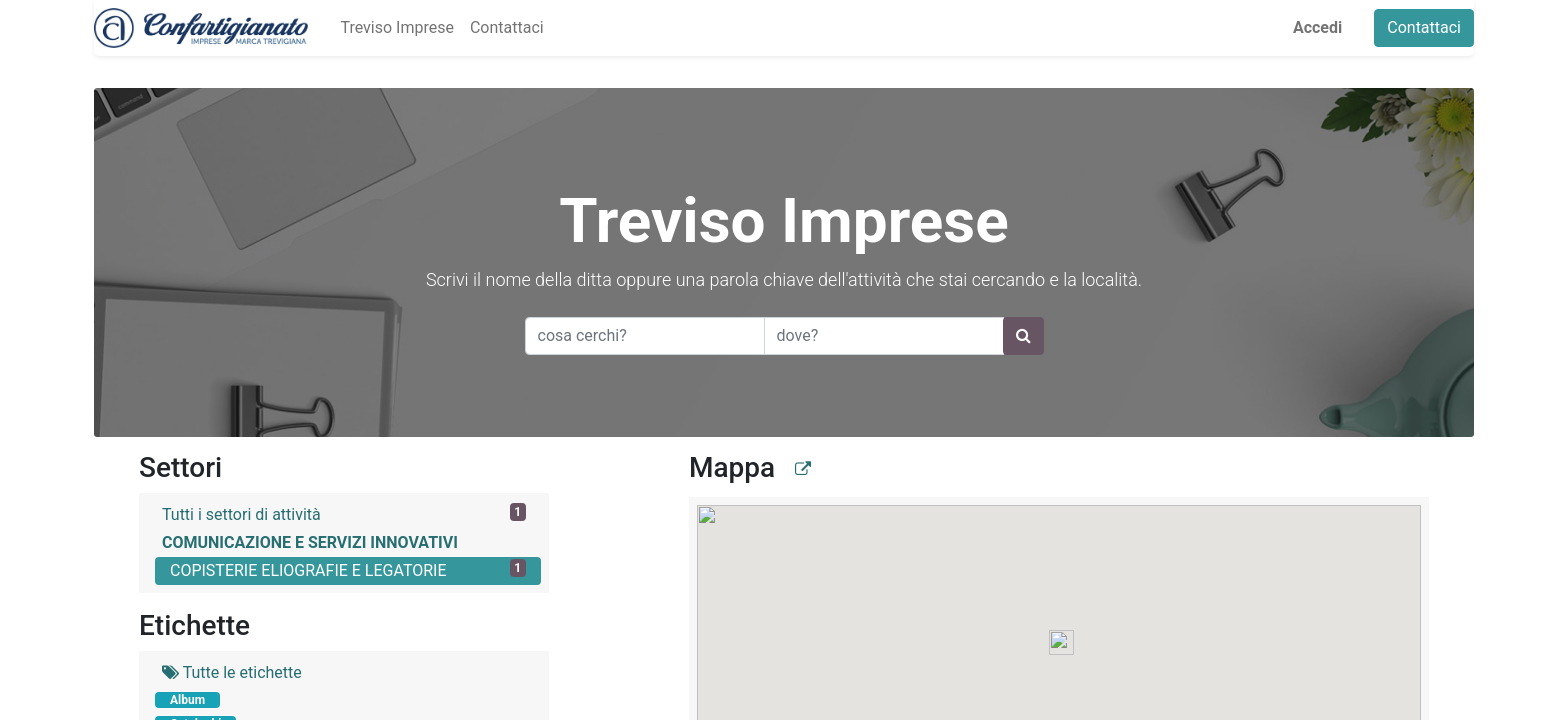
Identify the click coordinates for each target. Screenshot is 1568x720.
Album (187, 700)
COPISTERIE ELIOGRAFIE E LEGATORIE (348, 569)
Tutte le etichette (232, 672)
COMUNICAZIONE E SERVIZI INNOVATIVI (310, 542)
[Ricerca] (1023, 336)
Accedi (1317, 27)
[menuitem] (396, 28)
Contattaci (1424, 27)
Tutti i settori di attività (344, 513)
